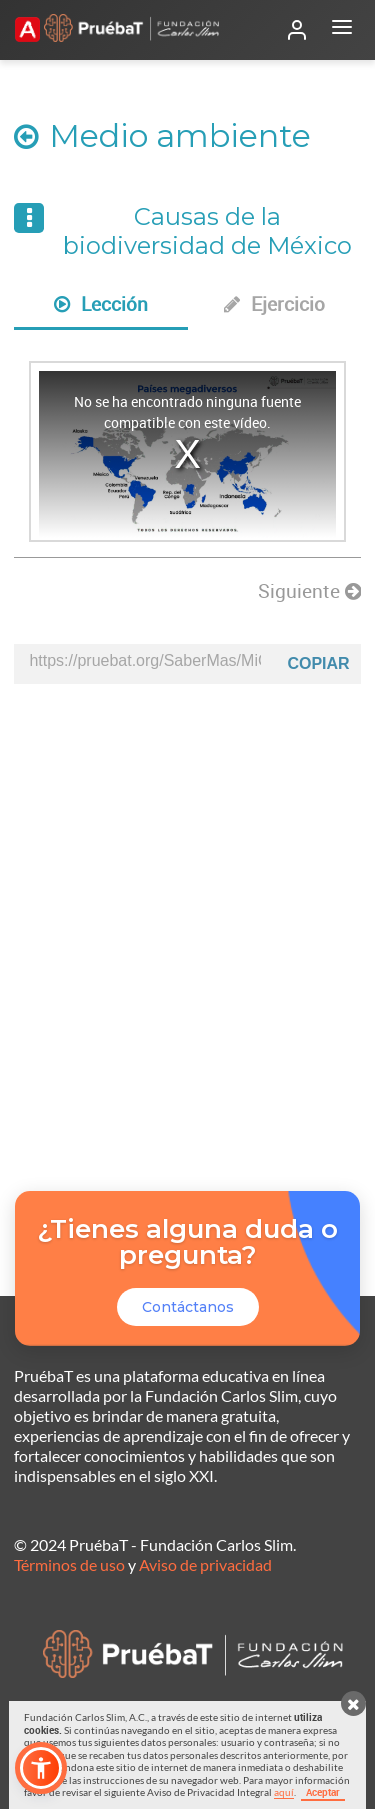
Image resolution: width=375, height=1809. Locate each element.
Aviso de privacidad (205, 1564)
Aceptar (323, 1792)
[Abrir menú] (342, 30)
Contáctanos (188, 1307)
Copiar (318, 663)
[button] (41, 1768)
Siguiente (309, 591)
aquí (284, 1792)
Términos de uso (69, 1564)
